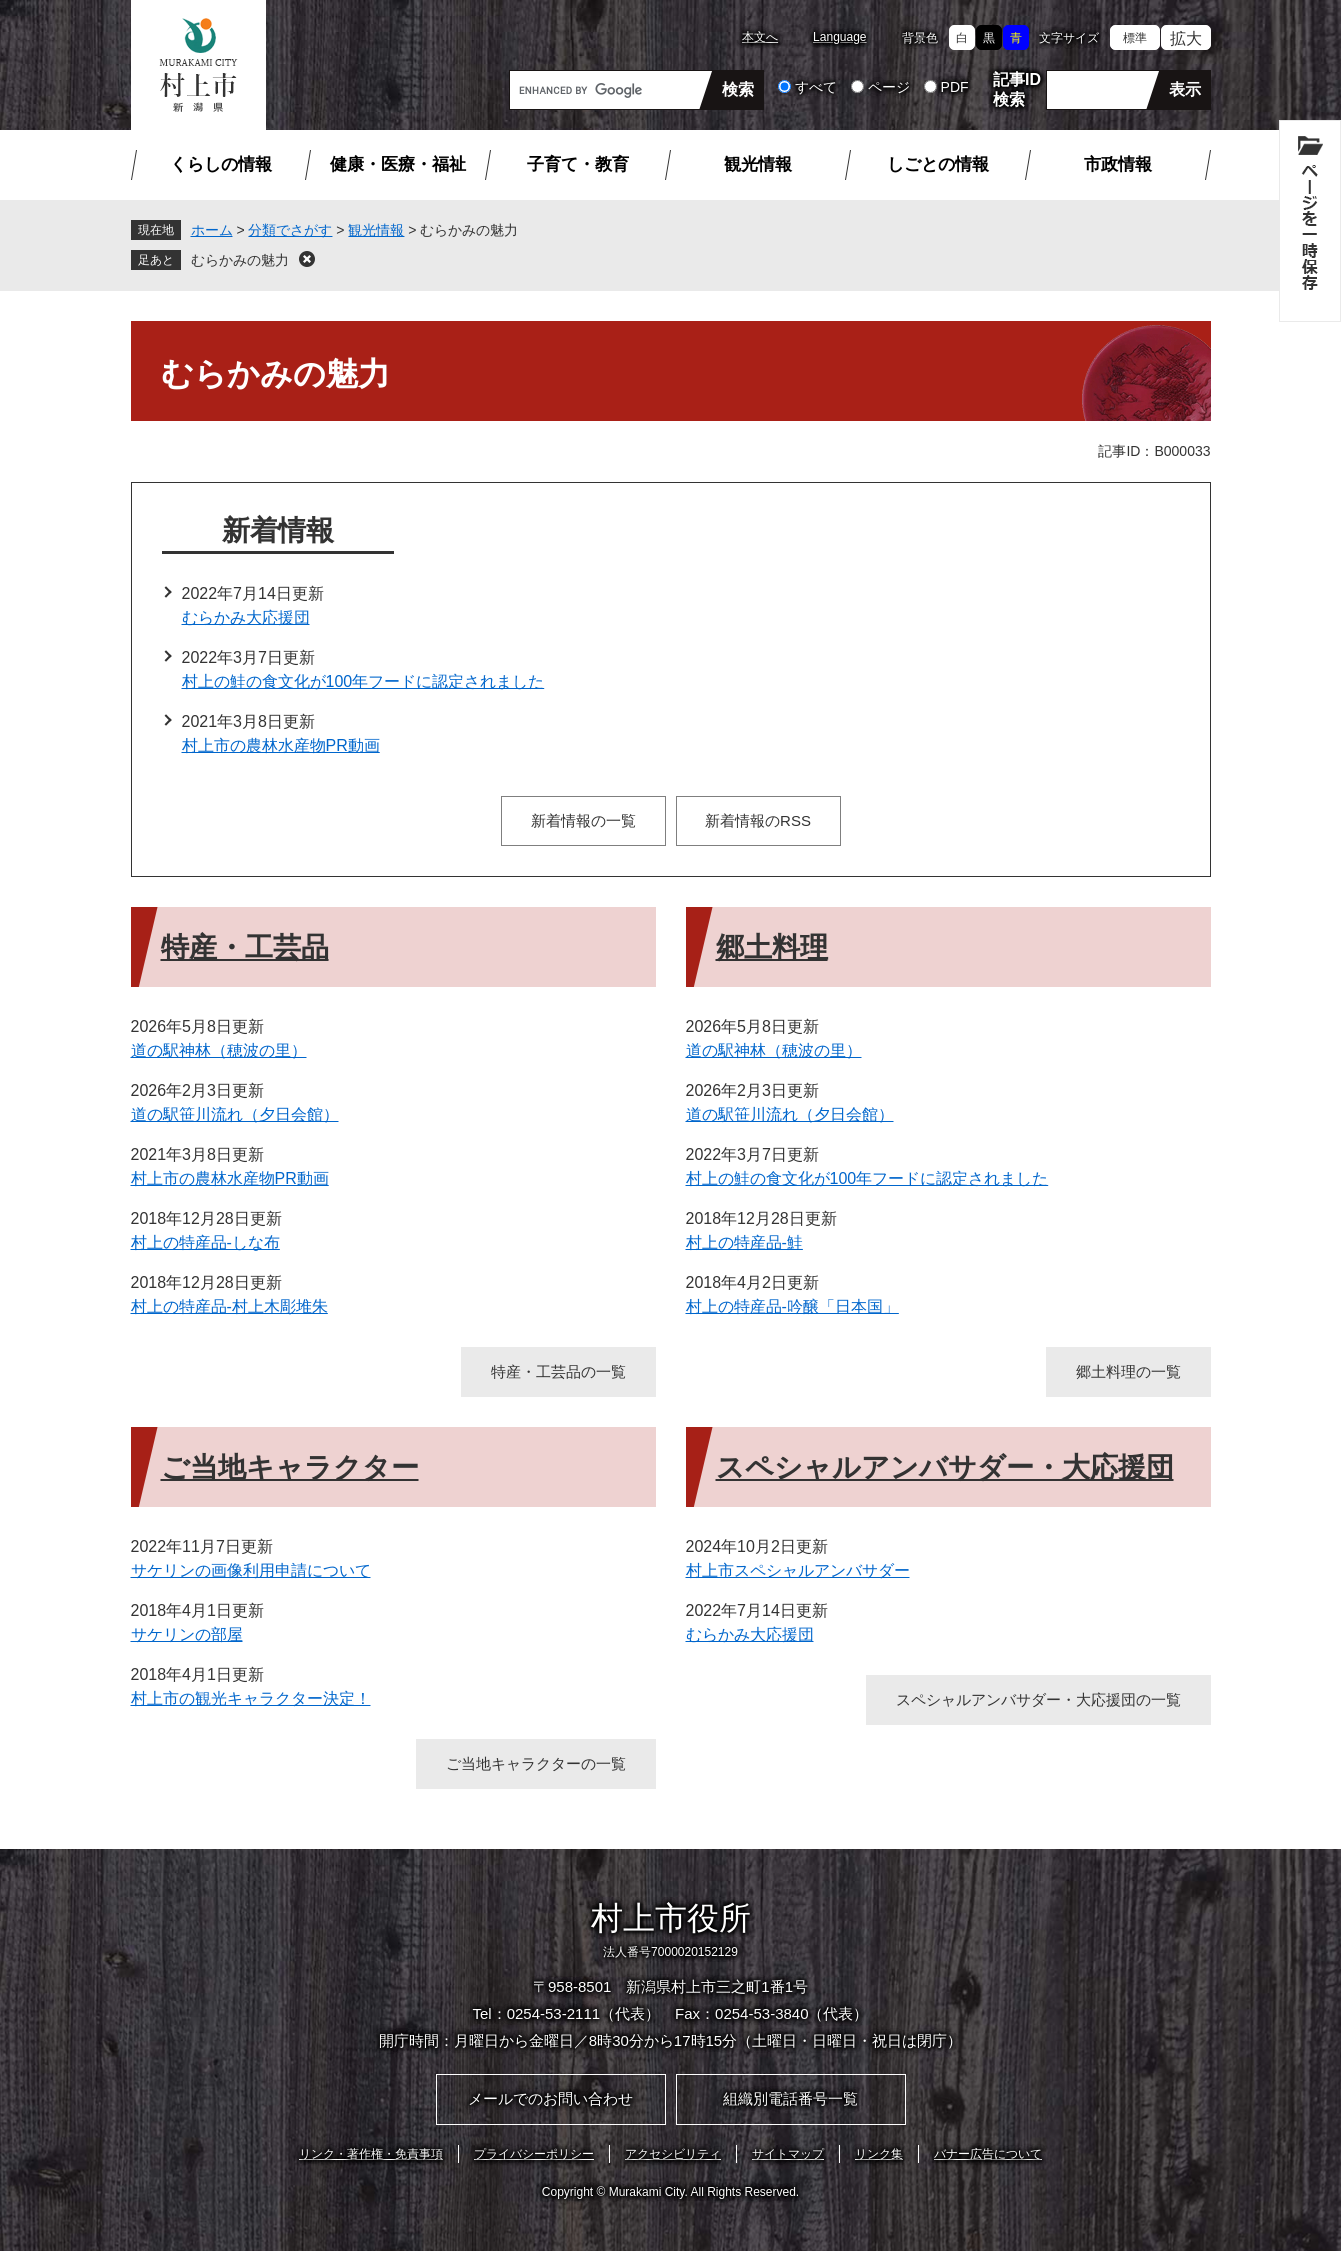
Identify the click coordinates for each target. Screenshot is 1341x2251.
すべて (816, 87)
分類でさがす (290, 230)
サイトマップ (788, 2154)
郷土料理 (772, 947)
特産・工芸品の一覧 (558, 1371)
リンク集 (879, 2154)
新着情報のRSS (758, 820)
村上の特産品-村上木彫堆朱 (229, 1306)
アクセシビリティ (673, 2154)
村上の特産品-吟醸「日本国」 (792, 1306)
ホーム (212, 230)
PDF (955, 87)
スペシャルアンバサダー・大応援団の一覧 (1038, 1699)
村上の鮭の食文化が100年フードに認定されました (363, 681)
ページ (889, 87)
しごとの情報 (938, 164)
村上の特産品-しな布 (205, 1242)
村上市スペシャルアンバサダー (798, 1570)
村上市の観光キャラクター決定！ (251, 1698)
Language (839, 37)
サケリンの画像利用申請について (251, 1570)
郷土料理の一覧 (1128, 1371)
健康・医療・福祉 (398, 164)
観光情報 (758, 164)
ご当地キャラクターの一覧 (536, 1763)
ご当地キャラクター (290, 1467)
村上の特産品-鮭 (744, 1242)
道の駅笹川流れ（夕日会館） (235, 1114)
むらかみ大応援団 (246, 617)
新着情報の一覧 (583, 820)
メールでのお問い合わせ (550, 2098)
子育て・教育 (578, 164)
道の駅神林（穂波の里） (219, 1050)
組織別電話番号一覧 (790, 2098)
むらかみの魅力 (240, 260)
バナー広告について (988, 2154)
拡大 (1186, 38)
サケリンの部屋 (187, 1634)
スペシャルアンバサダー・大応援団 (945, 1467)
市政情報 (1118, 164)
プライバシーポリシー (534, 2154)
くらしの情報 (221, 164)
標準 (1135, 38)
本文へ (760, 37)
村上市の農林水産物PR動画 (281, 745)
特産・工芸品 (245, 947)
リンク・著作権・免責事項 (371, 2154)
